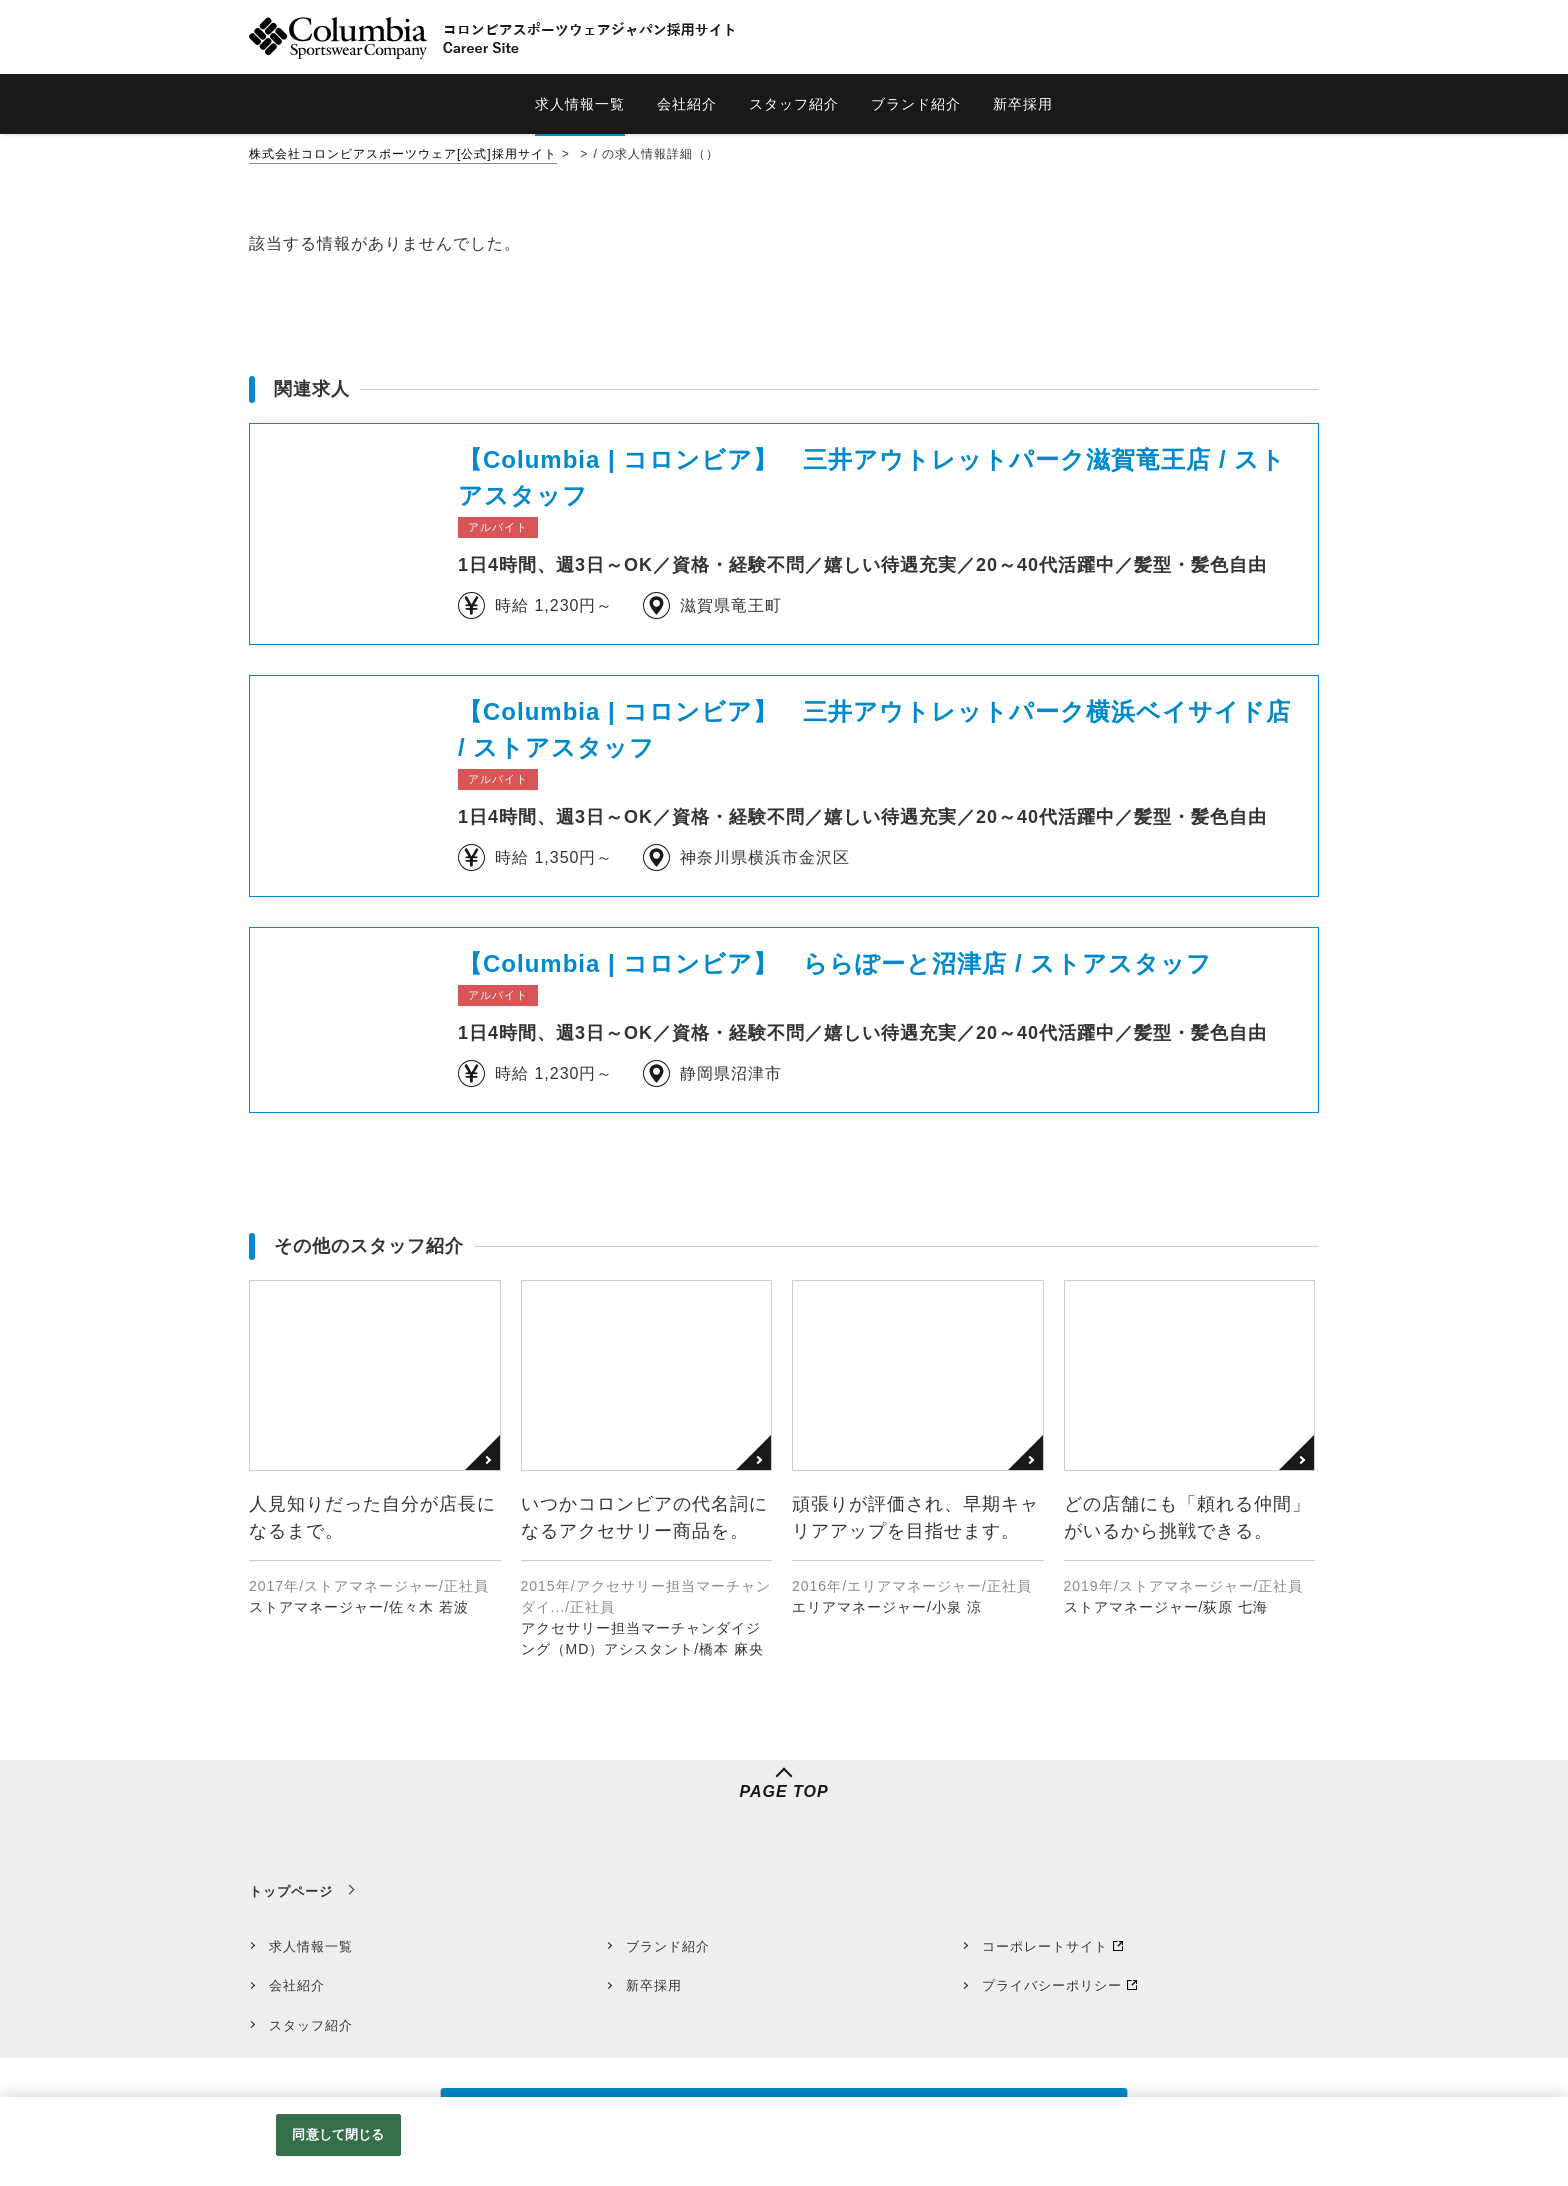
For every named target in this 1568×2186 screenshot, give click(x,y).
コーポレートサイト (1045, 1946)
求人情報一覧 (311, 1946)
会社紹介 (297, 1985)
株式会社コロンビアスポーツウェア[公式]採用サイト (403, 154)
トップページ (291, 1891)
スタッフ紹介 (311, 2025)
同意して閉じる (338, 2134)
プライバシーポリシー (1052, 1985)
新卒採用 (654, 1985)
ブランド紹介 (668, 1946)
